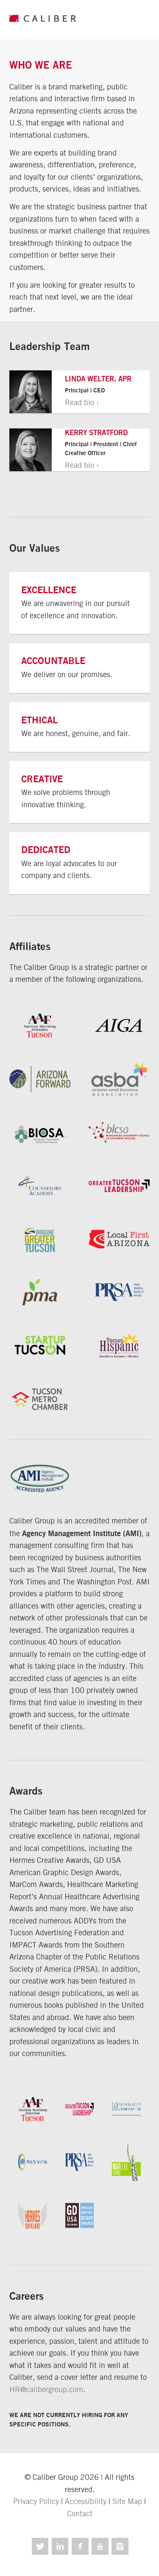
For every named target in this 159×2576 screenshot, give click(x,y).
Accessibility (85, 2501)
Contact (79, 2513)
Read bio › (82, 402)
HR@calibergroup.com (46, 2389)
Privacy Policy (36, 2501)
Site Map (127, 2501)
